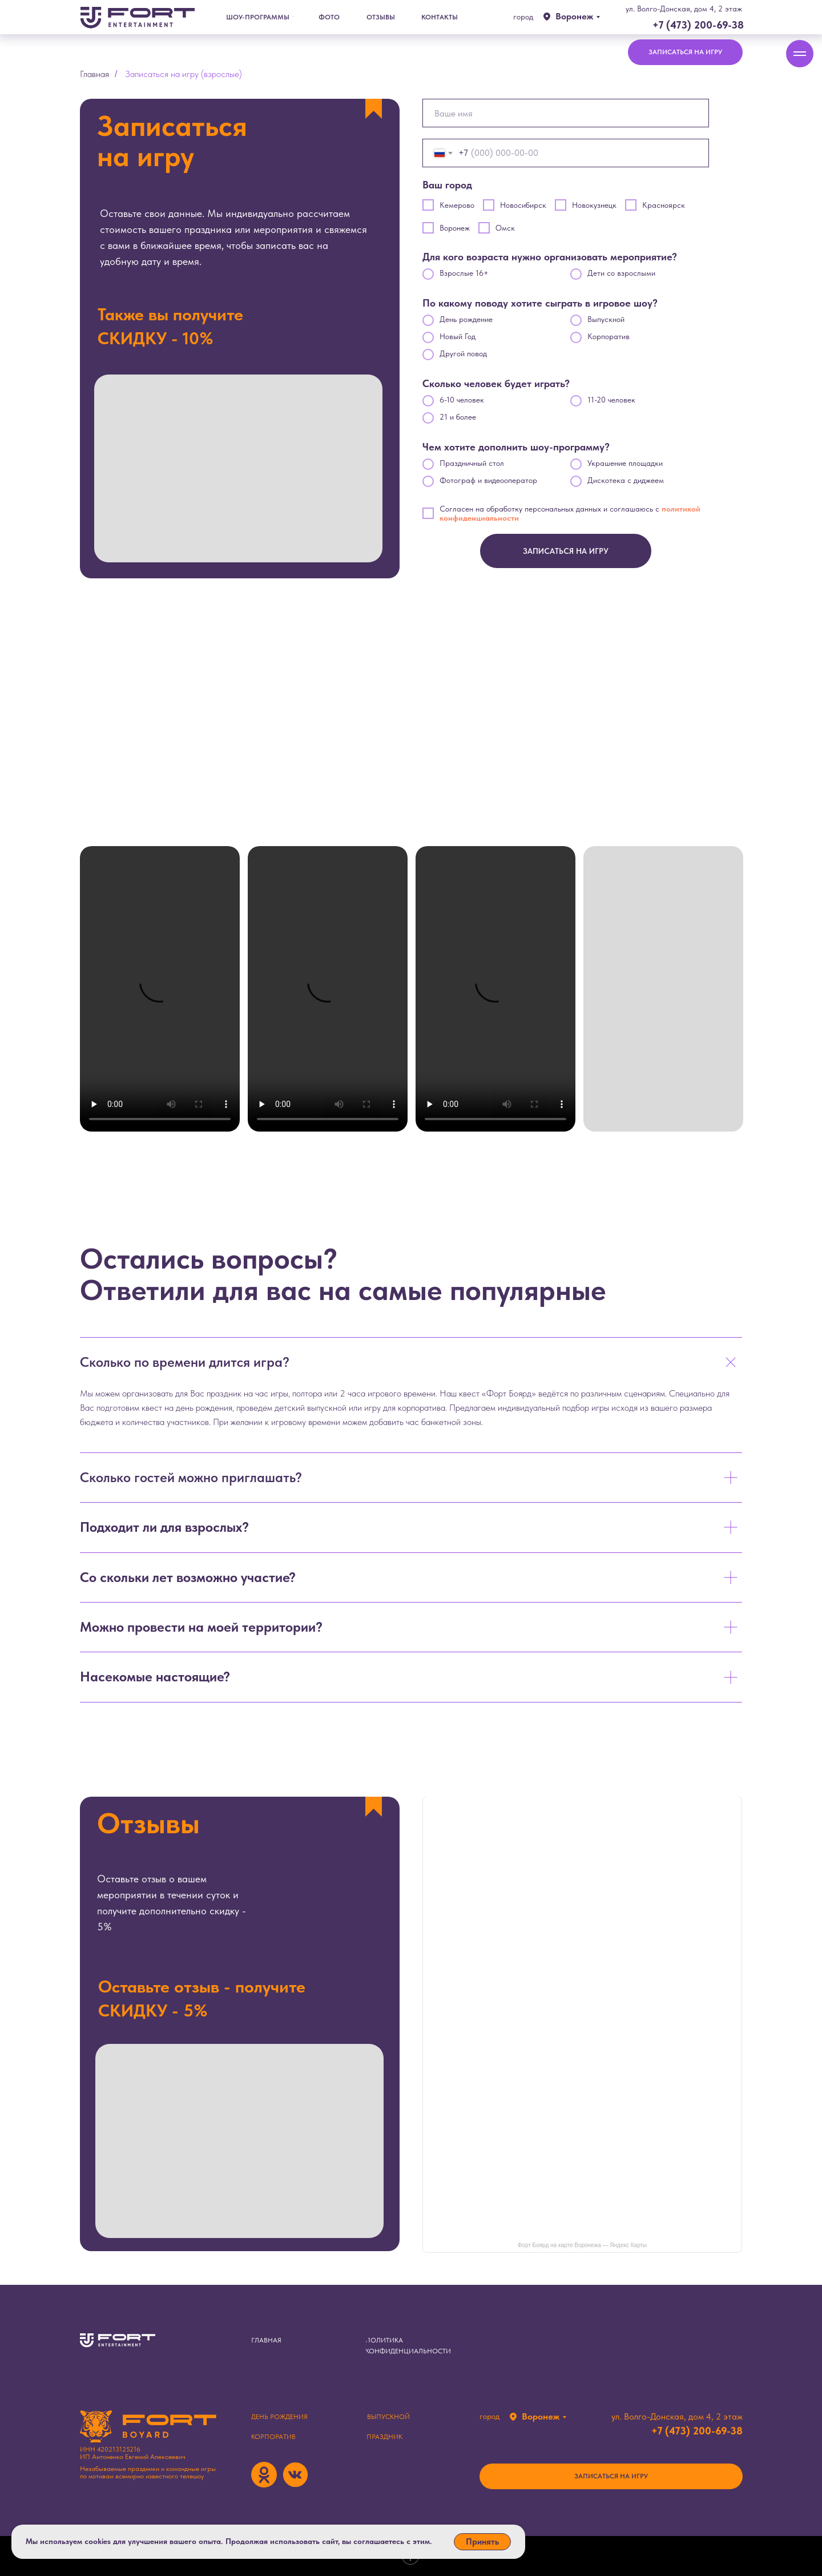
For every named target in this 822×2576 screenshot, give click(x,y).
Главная (94, 74)
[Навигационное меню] (799, 53)
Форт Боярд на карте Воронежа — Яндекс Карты (582, 2245)
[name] (565, 113)
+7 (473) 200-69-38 (698, 25)
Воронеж (574, 16)
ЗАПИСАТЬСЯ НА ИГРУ (566, 551)
